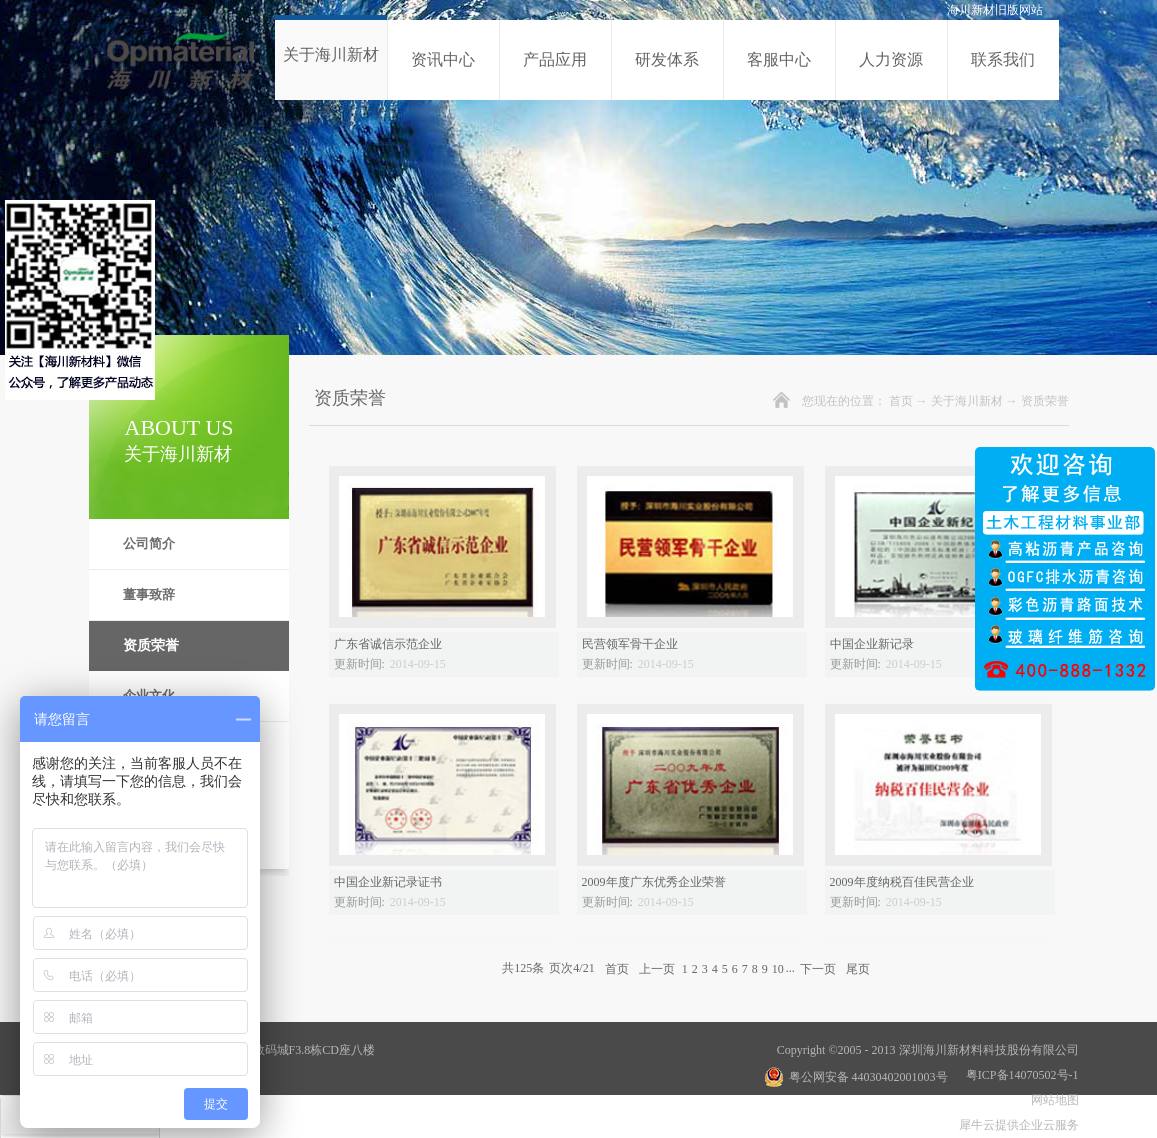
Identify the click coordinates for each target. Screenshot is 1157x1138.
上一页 (657, 968)
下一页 (818, 968)
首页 (901, 401)
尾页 (858, 968)
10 (778, 969)
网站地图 (1052, 1100)
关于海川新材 (967, 401)
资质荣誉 (1045, 401)
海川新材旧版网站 (995, 10)
